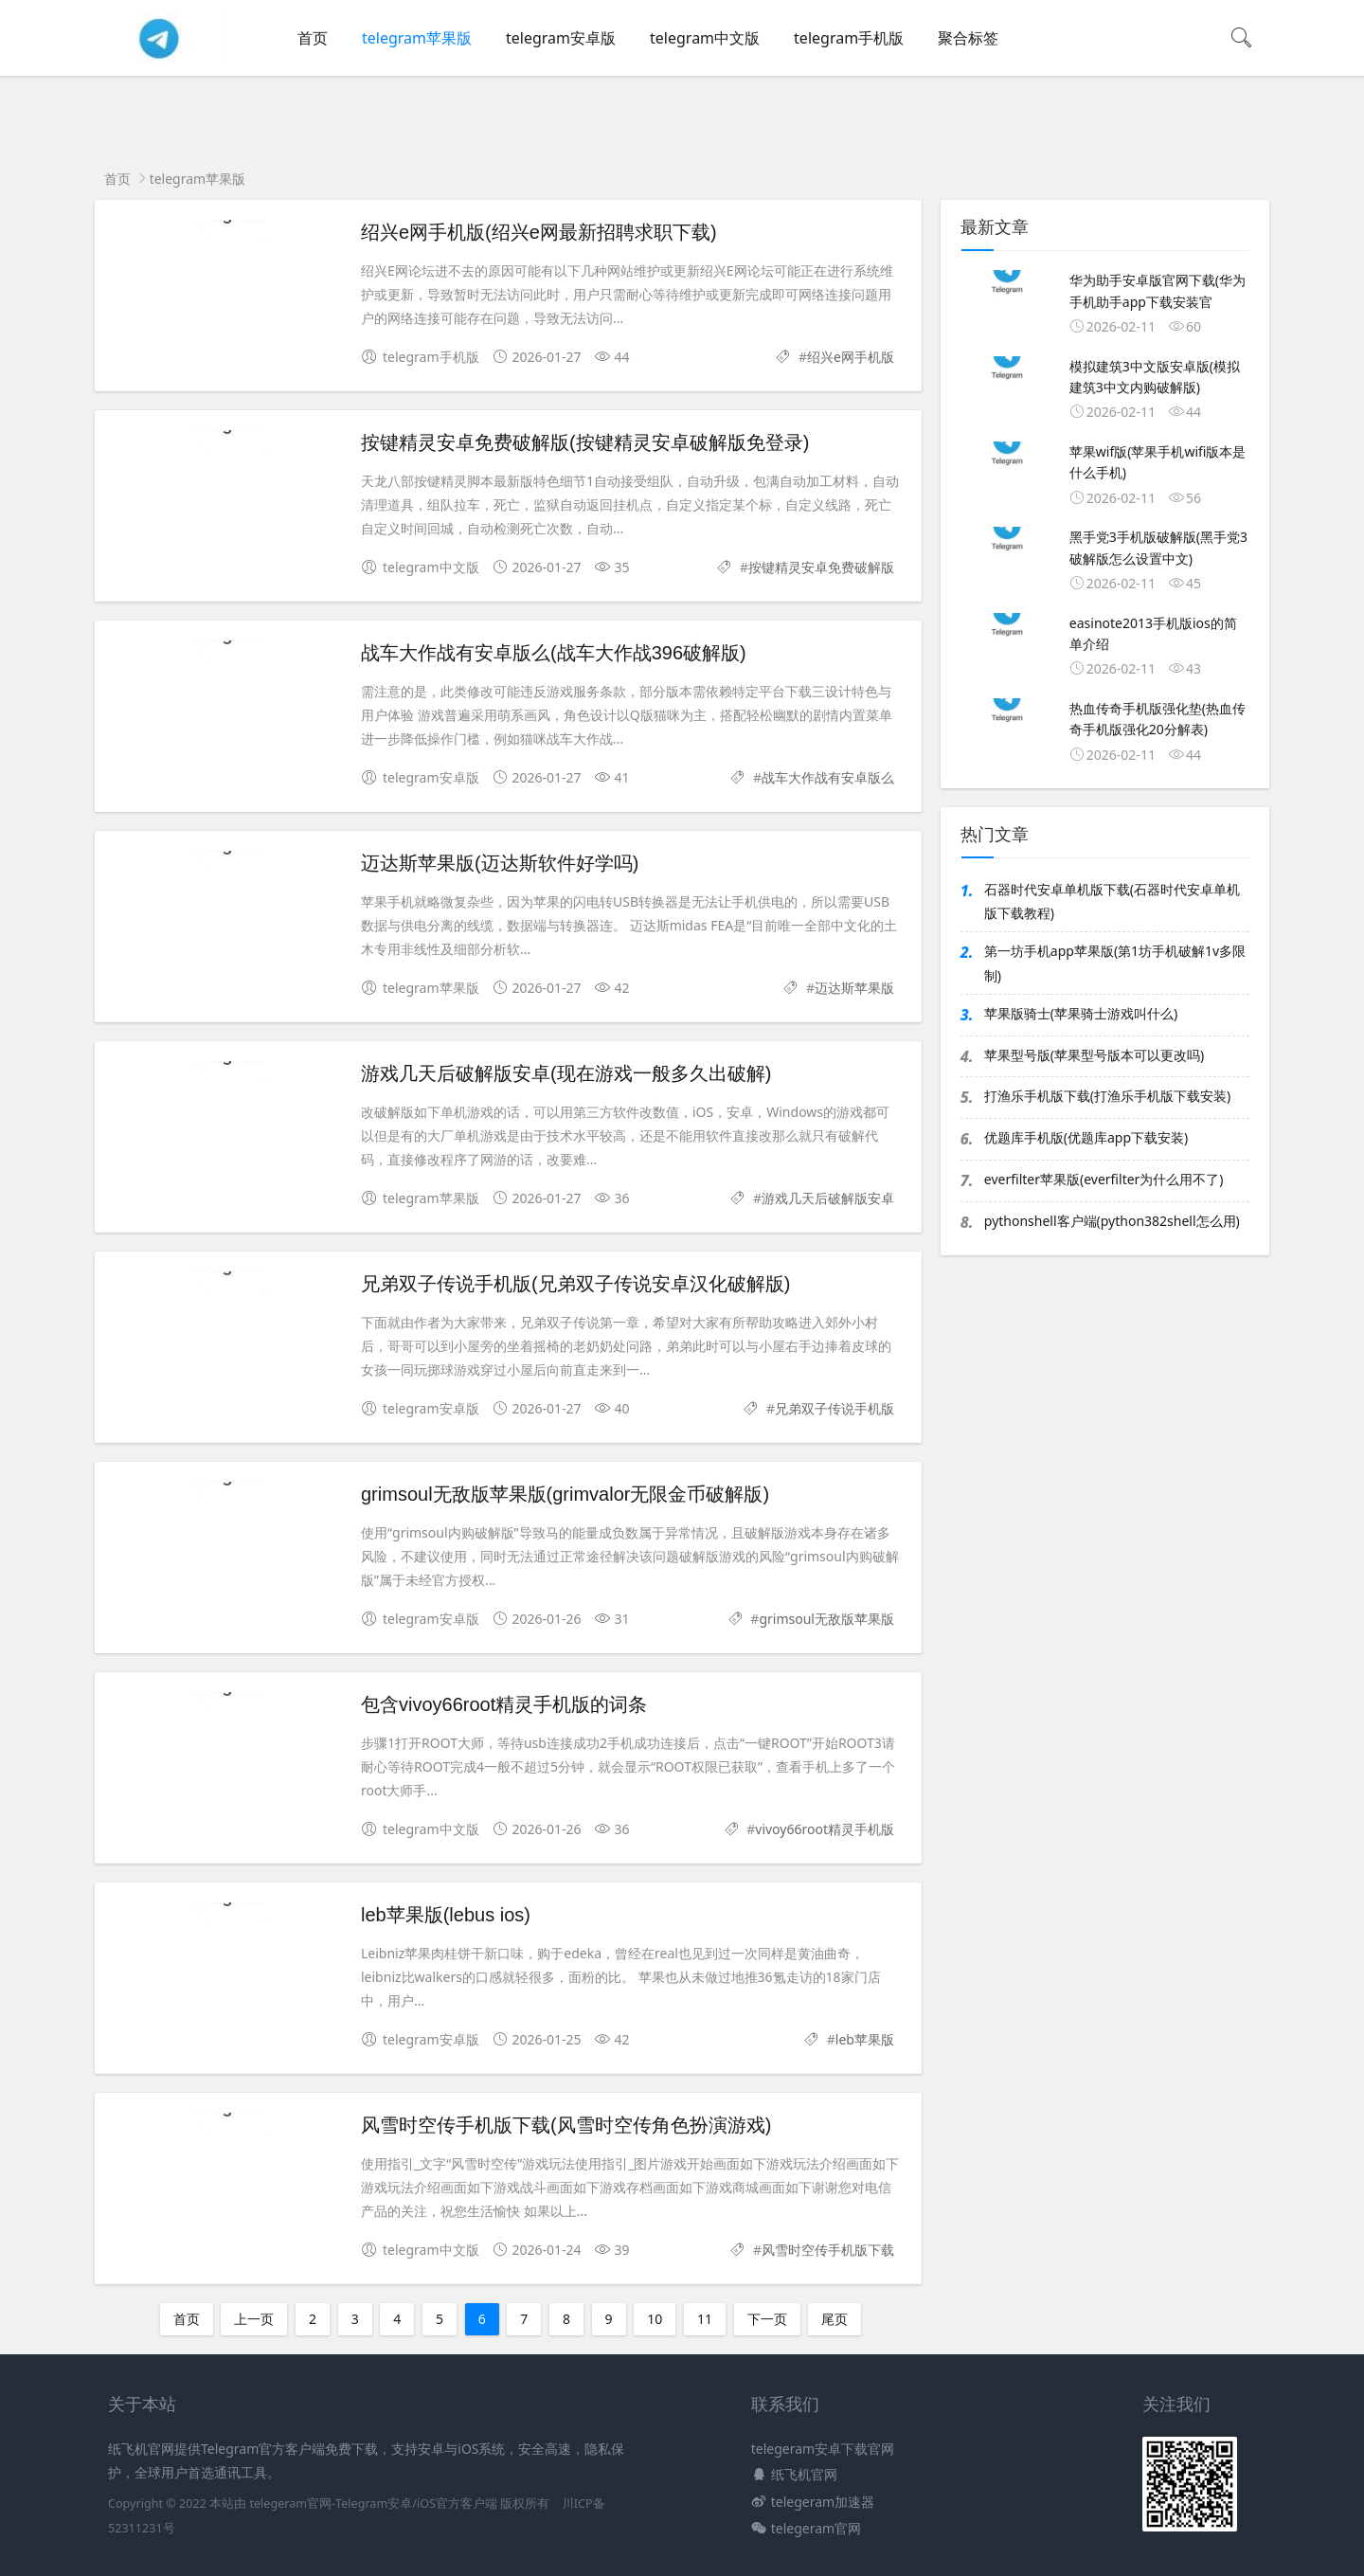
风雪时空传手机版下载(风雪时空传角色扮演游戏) (566, 2125)
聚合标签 (968, 37)
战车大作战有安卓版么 (828, 777)
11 (704, 2319)
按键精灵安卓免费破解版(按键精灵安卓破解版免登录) (585, 442)
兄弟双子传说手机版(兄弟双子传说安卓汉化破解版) (575, 1283)
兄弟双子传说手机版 (834, 1408)
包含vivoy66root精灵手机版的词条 (504, 1704)
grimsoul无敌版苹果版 (826, 1619)
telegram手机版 (849, 37)
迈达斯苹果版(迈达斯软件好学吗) (499, 863)
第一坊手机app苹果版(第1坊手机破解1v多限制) (1115, 962)
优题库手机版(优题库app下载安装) (1086, 1137)
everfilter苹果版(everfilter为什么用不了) (1104, 1179)
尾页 (834, 2319)
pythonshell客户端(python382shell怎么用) (1112, 1221)
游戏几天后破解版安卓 (828, 1198)
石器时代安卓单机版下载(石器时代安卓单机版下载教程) (1112, 901)
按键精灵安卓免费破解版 (821, 567)
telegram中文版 (705, 37)
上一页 (254, 2319)
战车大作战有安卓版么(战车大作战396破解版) (553, 652)
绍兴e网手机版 (850, 357)
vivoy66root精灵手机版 (824, 1829)
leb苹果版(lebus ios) (445, 1914)
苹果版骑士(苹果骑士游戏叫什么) (1080, 1013)
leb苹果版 (864, 2039)
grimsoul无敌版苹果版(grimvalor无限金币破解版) (565, 1494)
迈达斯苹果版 (854, 988)
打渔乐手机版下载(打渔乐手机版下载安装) (1107, 1096)
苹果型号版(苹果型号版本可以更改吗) (1094, 1055)
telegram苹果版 (417, 37)
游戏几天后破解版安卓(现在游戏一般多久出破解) (566, 1073)
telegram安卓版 (561, 37)
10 (654, 2319)
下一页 (767, 2319)
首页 (312, 37)
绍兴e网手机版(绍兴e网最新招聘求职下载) (539, 232)
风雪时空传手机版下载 (828, 2250)
